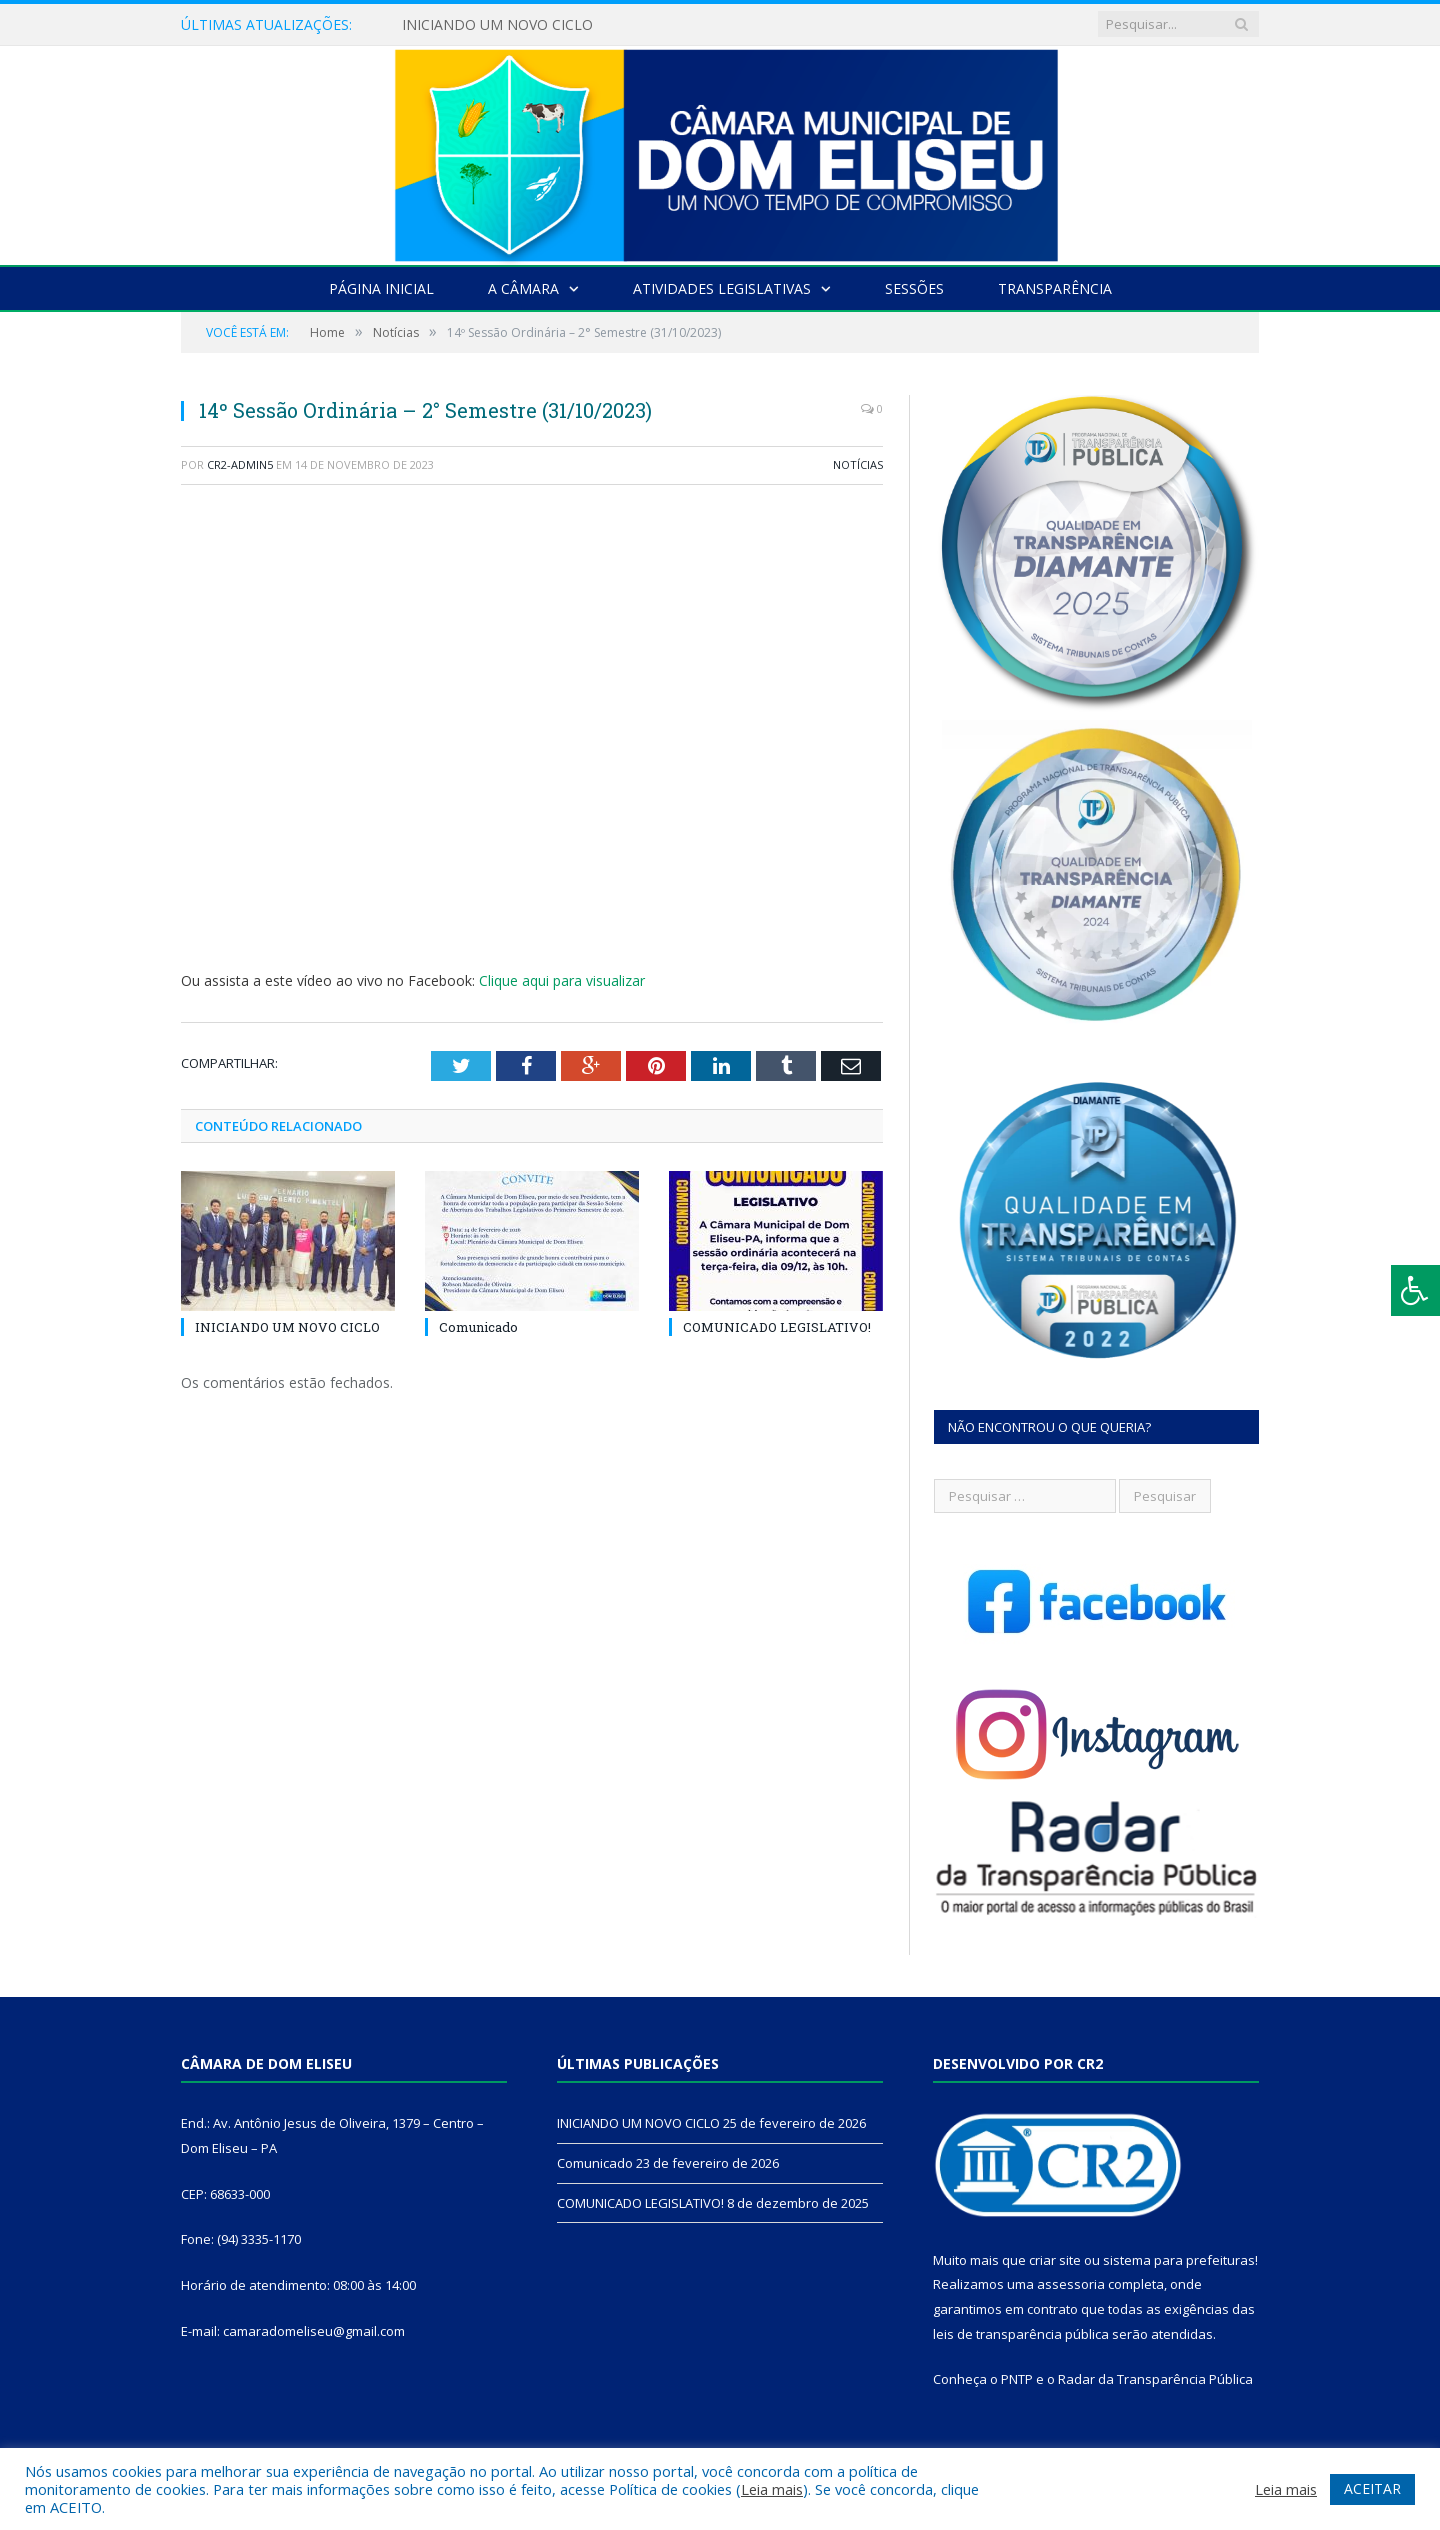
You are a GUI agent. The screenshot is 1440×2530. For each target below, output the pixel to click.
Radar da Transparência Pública (1155, 2379)
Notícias (858, 464)
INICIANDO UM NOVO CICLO (497, 25)
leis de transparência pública (1021, 2334)
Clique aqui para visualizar (562, 980)
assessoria (1071, 2284)
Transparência (1055, 288)
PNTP (1017, 2379)
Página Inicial (381, 288)
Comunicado (478, 1327)
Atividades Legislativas (722, 288)
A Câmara (523, 288)
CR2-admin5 (240, 464)
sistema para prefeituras (1179, 2260)
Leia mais (772, 2489)
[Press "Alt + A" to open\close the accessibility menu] (1415, 1290)
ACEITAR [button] (1372, 2488)
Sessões (914, 288)
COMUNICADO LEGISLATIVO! (777, 1327)
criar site (1055, 2260)
